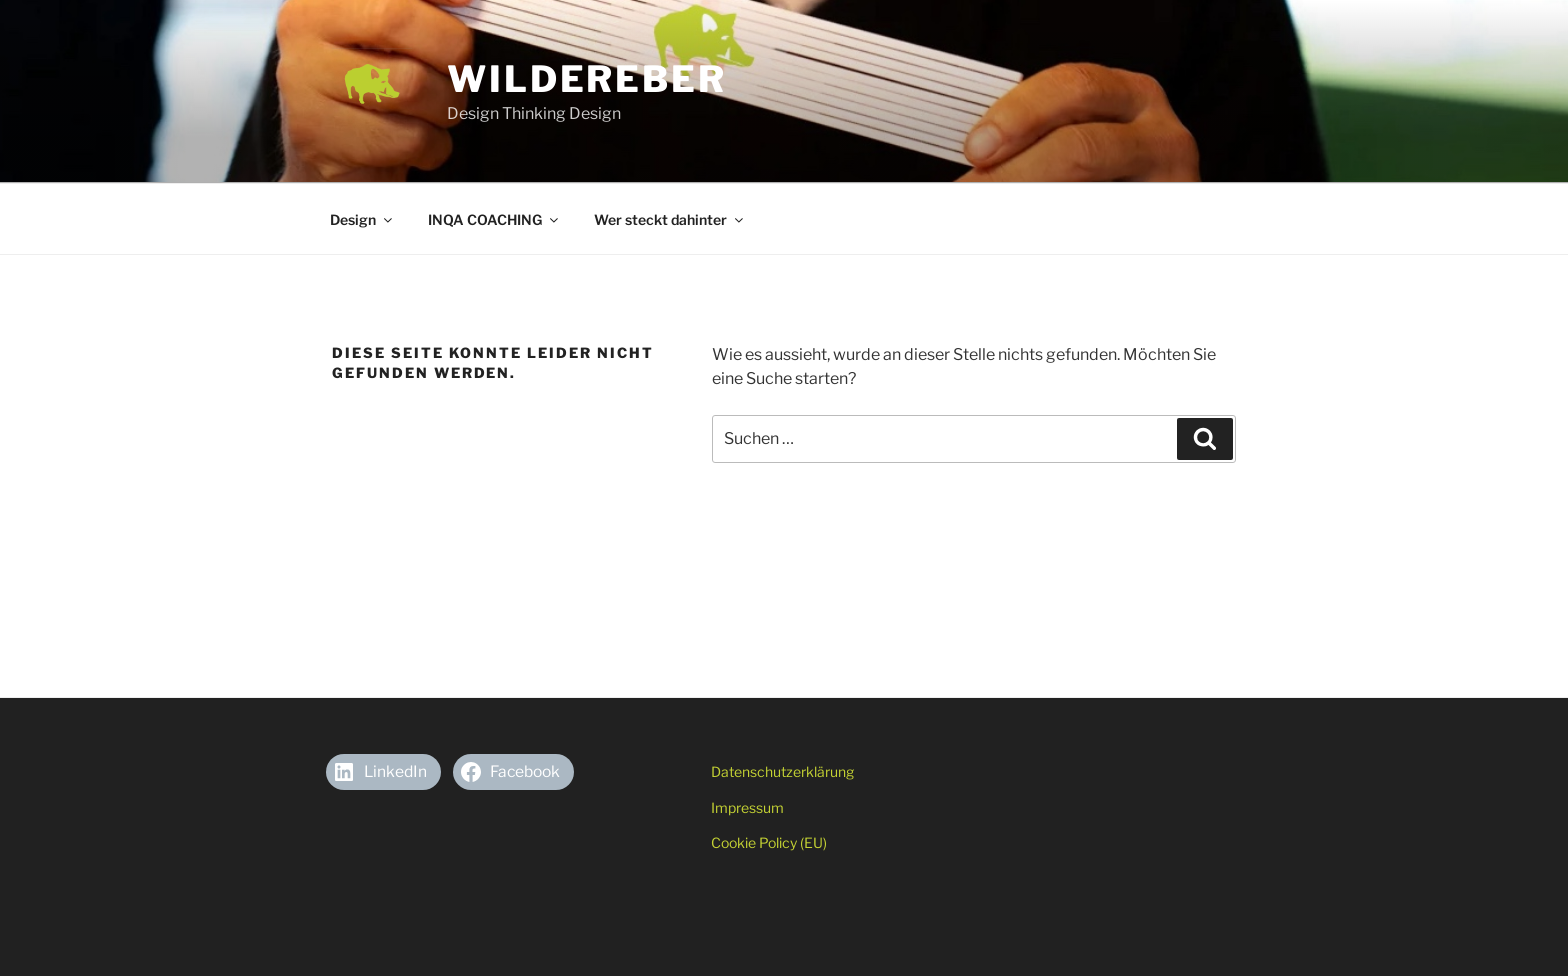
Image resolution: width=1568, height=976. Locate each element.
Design (362, 219)
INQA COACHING (494, 219)
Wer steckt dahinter (670, 219)
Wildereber (587, 79)
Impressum (747, 807)
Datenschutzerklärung (782, 771)
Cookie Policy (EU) (769, 842)
